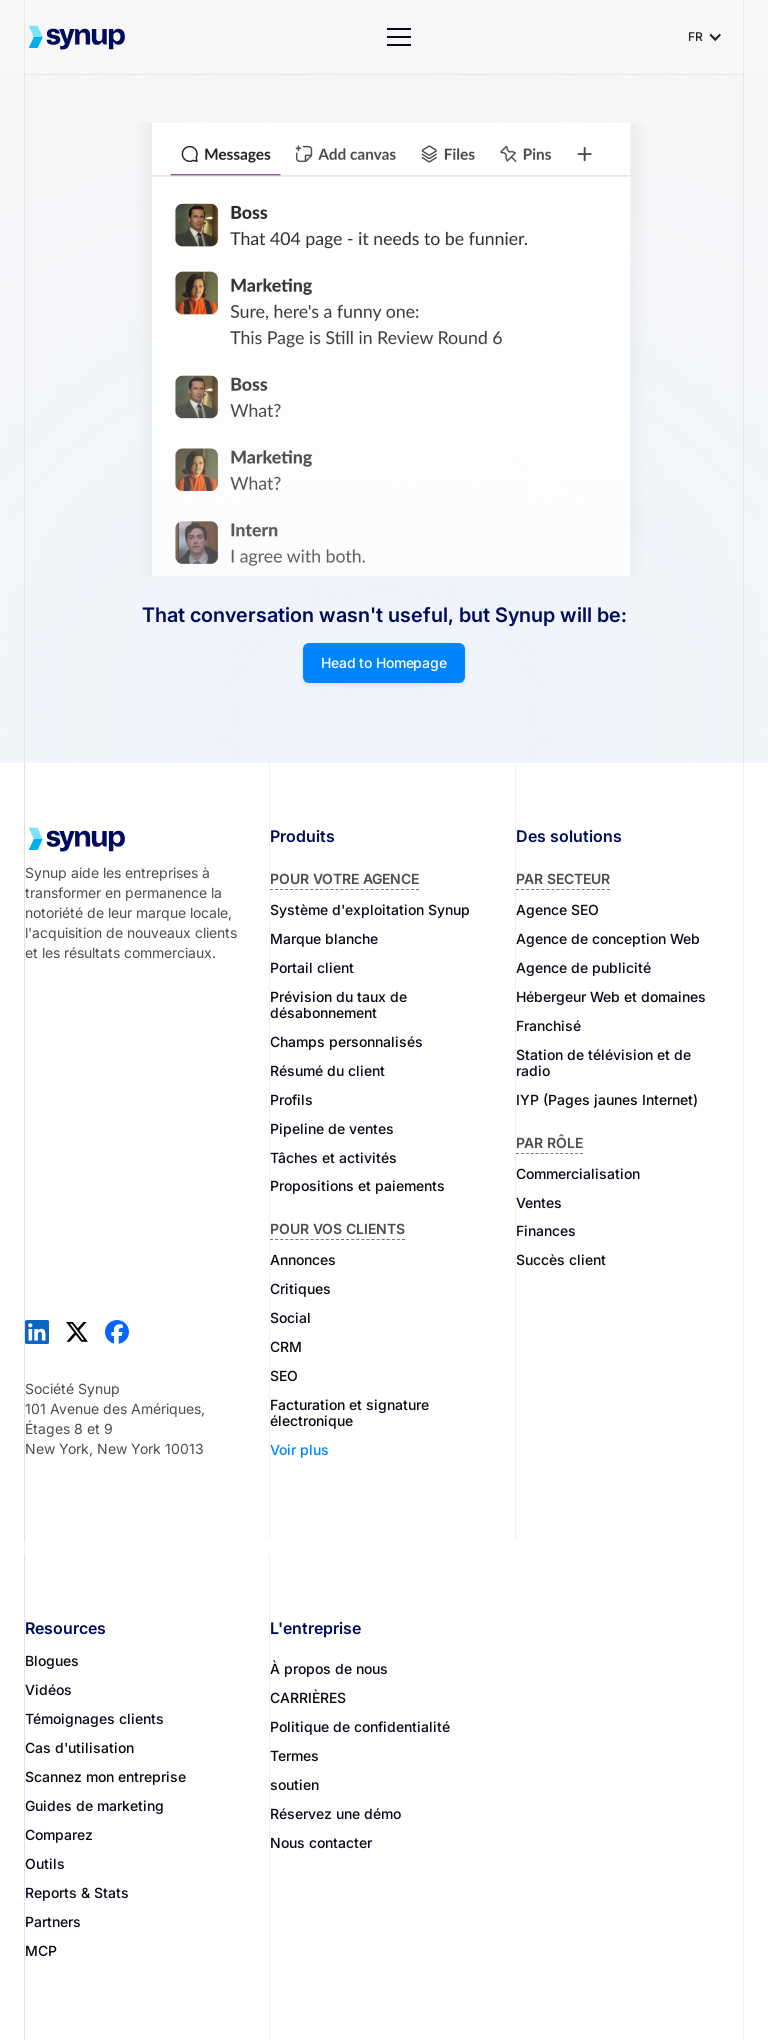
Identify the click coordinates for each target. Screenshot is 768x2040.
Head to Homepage (384, 662)
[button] (399, 37)
